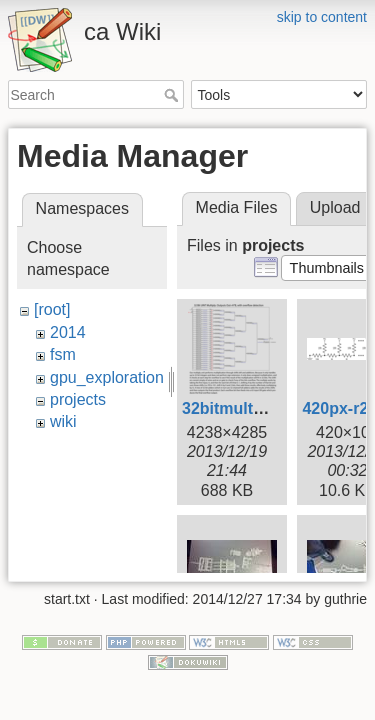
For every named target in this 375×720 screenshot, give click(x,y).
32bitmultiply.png (247, 408)
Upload (335, 207)
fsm (63, 354)
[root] (52, 309)
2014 (68, 332)
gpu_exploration (107, 377)
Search (173, 95)
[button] (326, 268)
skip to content (322, 17)
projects (78, 399)
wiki (63, 421)
